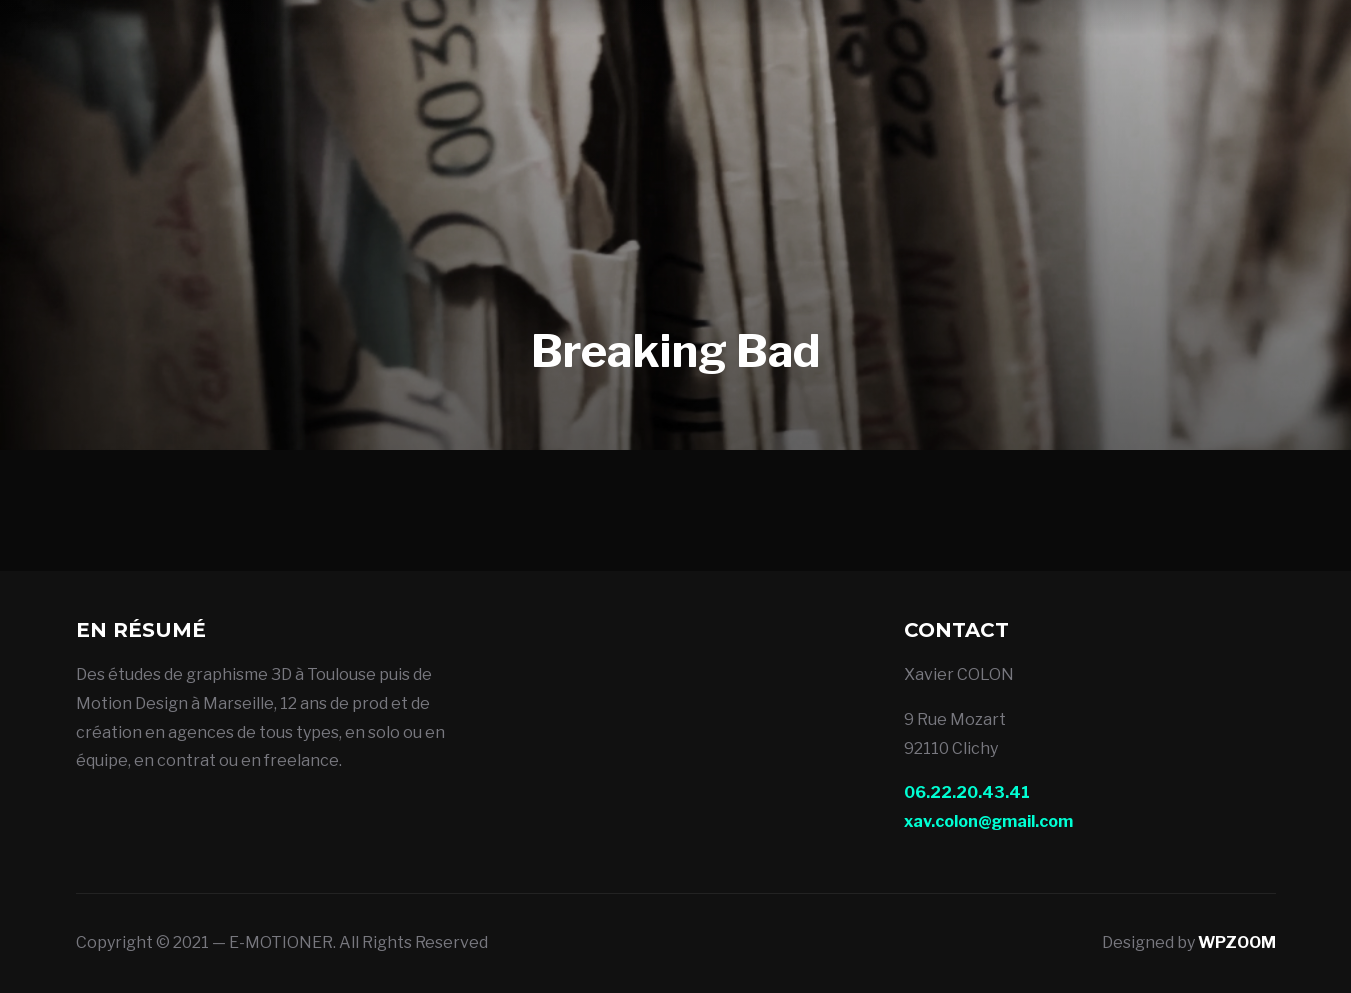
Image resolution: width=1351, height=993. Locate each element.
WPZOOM (1237, 942)
